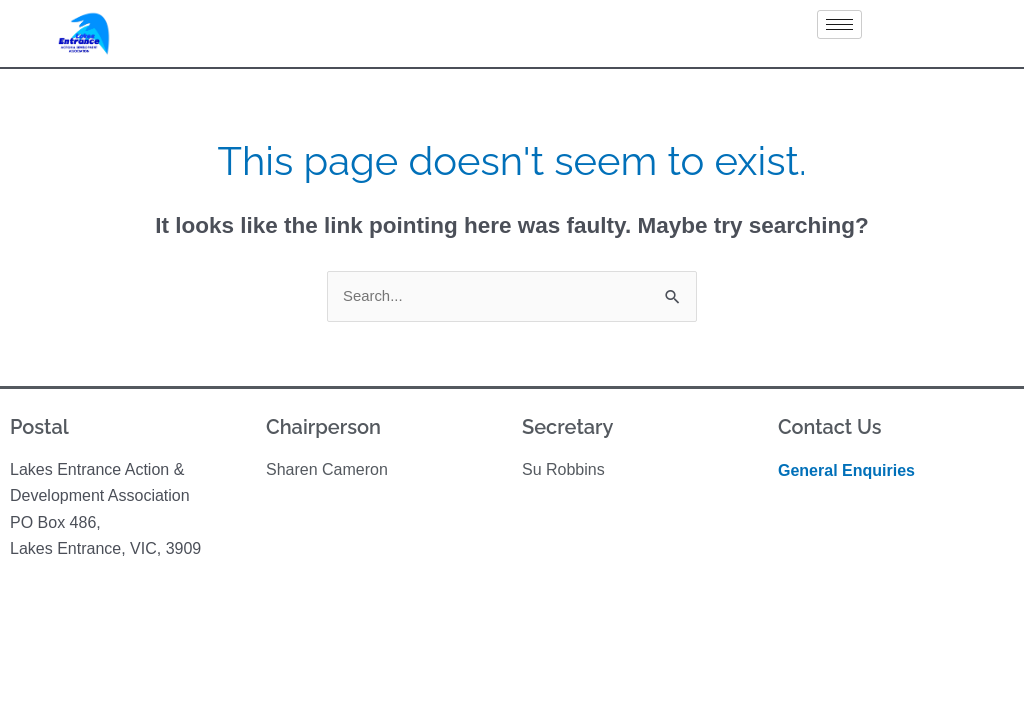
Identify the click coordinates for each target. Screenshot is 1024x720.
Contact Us (830, 427)
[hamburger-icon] (839, 24)
